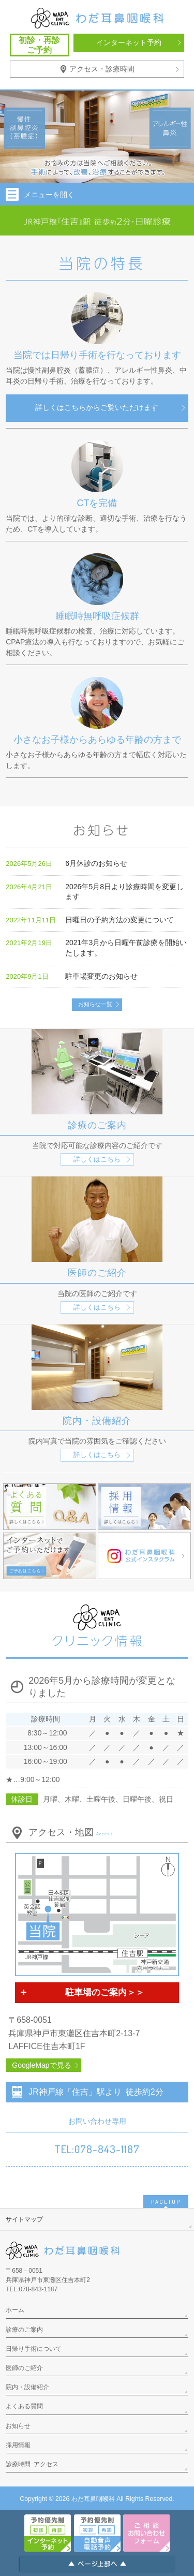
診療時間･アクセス (32, 2464)
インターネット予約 (128, 42)
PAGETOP (166, 2201)
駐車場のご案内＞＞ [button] (81, 1993)
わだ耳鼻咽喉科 (93, 2499)
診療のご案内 (24, 2329)
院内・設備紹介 (27, 2387)
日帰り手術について (34, 2348)
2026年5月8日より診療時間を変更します (124, 891)
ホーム (15, 2310)
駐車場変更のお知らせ (101, 976)
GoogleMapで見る (41, 2065)
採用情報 (18, 2445)
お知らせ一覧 (95, 1004)
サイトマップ (24, 2219)
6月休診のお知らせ (96, 863)
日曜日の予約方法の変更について (119, 920)
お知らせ (18, 2426)
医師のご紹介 (24, 2368)
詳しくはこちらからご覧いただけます (96, 407)
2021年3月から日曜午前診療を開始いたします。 (126, 947)
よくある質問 (24, 2406)
